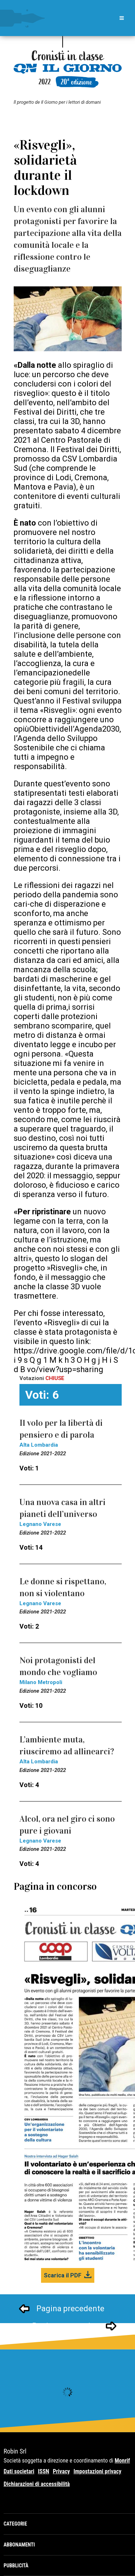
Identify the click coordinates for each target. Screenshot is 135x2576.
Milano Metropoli (40, 1682)
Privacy (61, 2471)
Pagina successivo (65, 2325)
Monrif (122, 2460)
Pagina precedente (70, 2308)
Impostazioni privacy (97, 2471)
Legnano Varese (40, 1524)
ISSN (43, 2471)
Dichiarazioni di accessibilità (37, 2484)
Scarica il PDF (62, 2275)
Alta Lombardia (38, 1445)
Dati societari (19, 2471)
